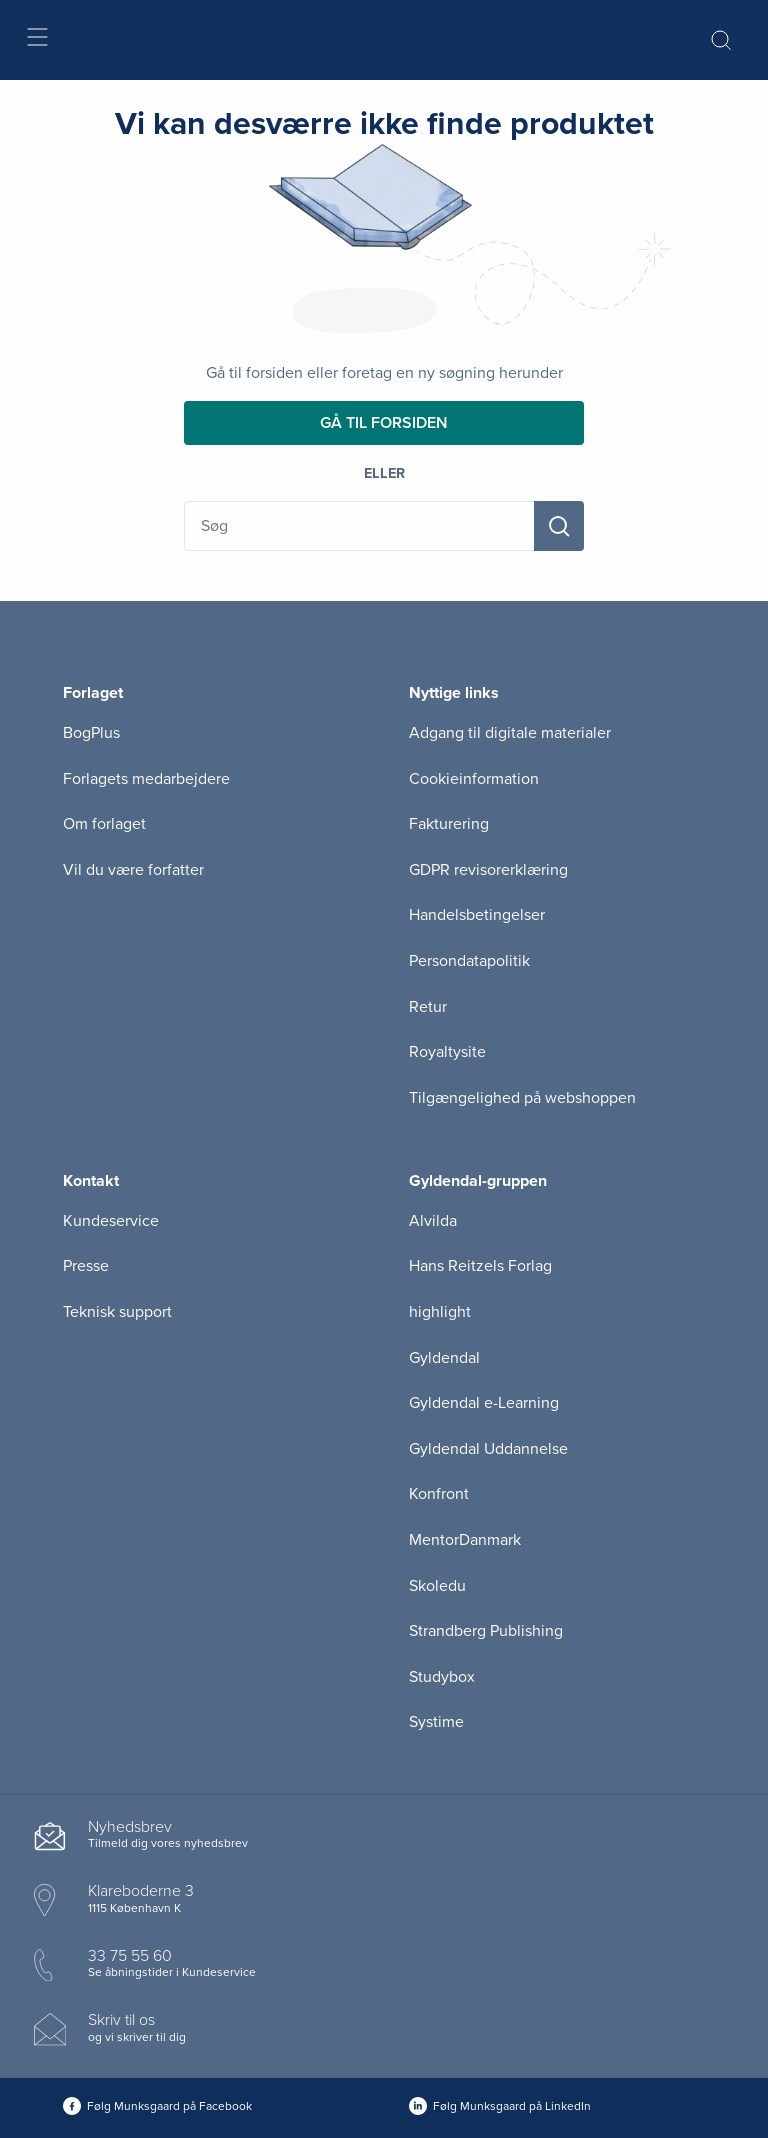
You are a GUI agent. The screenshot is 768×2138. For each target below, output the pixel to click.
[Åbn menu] (36, 40)
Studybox (442, 1677)
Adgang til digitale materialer (510, 733)
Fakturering (449, 824)
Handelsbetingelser (477, 915)
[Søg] (559, 526)
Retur (428, 1007)
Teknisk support (117, 1312)
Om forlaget (104, 824)
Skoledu (437, 1586)
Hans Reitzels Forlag (480, 1266)
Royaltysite (447, 1052)
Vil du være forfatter (133, 870)
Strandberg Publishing (486, 1631)
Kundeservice (111, 1221)
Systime (436, 1722)
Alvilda (433, 1221)
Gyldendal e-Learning (484, 1403)
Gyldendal (444, 1358)
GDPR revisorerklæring (488, 870)
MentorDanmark (465, 1540)
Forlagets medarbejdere (146, 779)
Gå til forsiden (384, 423)
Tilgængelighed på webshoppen (522, 1098)
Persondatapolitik (469, 961)
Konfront (439, 1494)
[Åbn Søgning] (721, 40)
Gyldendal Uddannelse (488, 1449)
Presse (86, 1266)
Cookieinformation (474, 779)
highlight (440, 1312)
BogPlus (91, 733)
